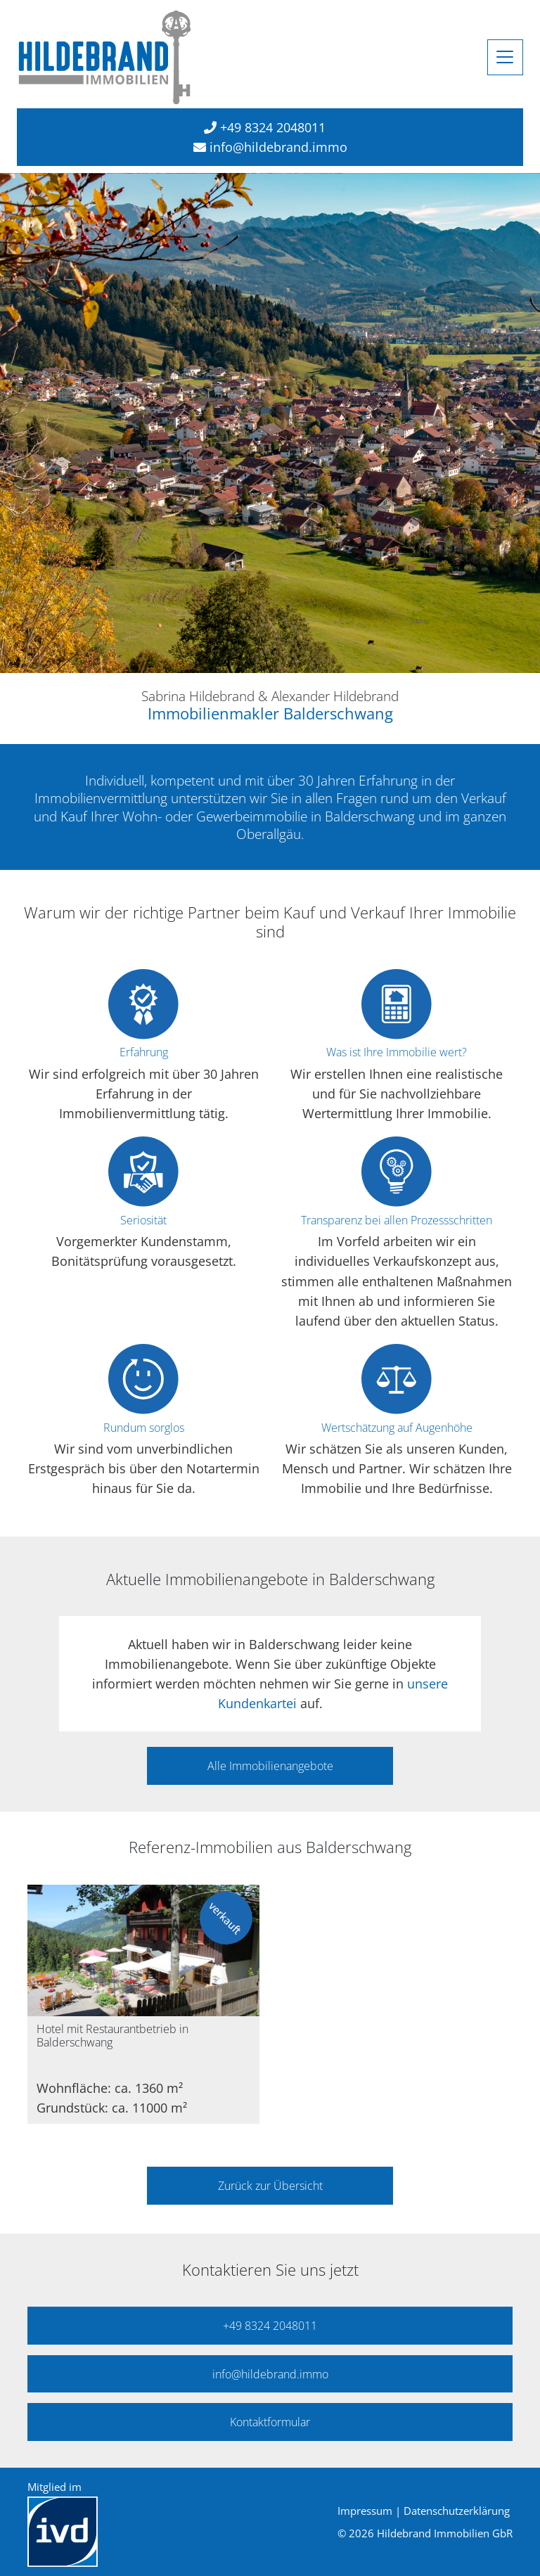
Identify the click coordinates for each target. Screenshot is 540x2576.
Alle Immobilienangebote (270, 1766)
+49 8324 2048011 (273, 127)
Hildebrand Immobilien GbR (445, 2533)
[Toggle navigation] (505, 57)
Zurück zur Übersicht (270, 2185)
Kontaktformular (270, 2422)
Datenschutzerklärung (457, 2511)
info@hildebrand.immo (278, 147)
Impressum (365, 2511)
